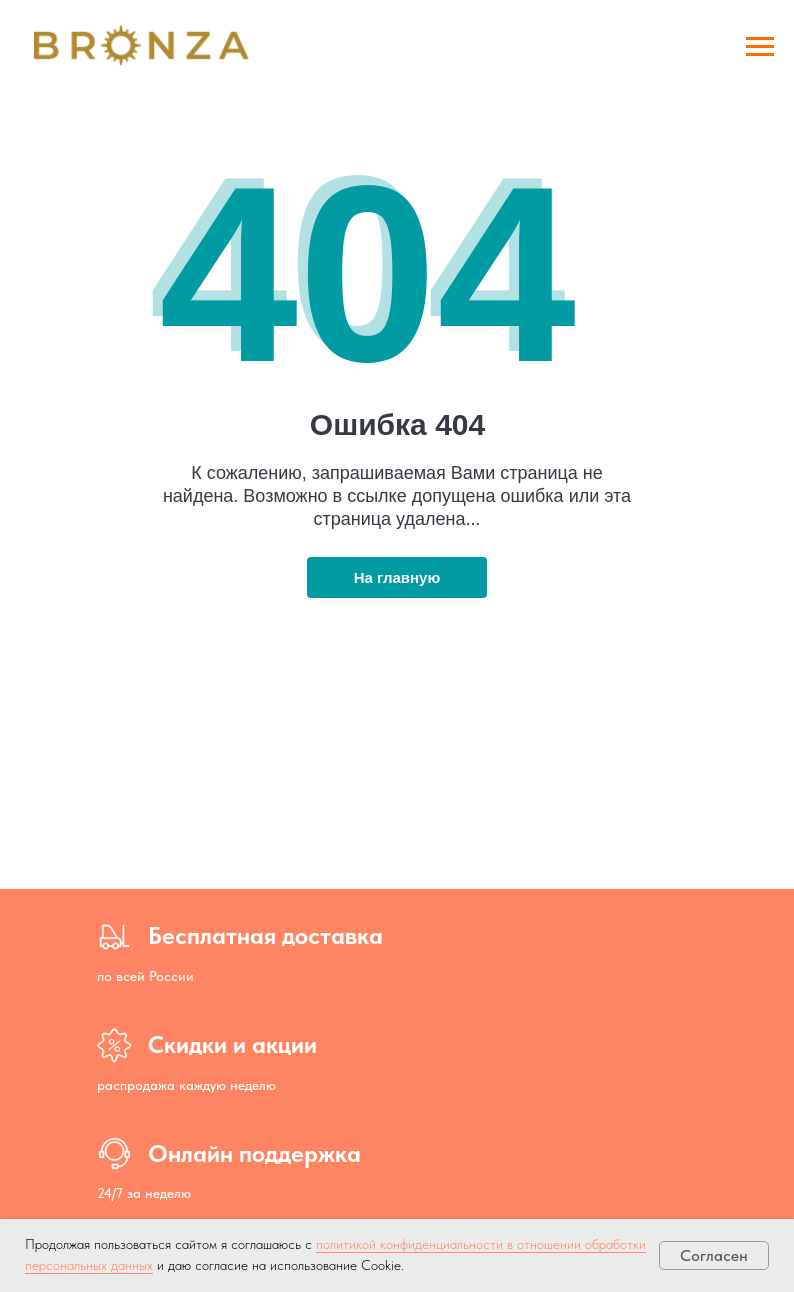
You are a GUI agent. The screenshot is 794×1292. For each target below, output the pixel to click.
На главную (397, 577)
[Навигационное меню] (760, 47)
